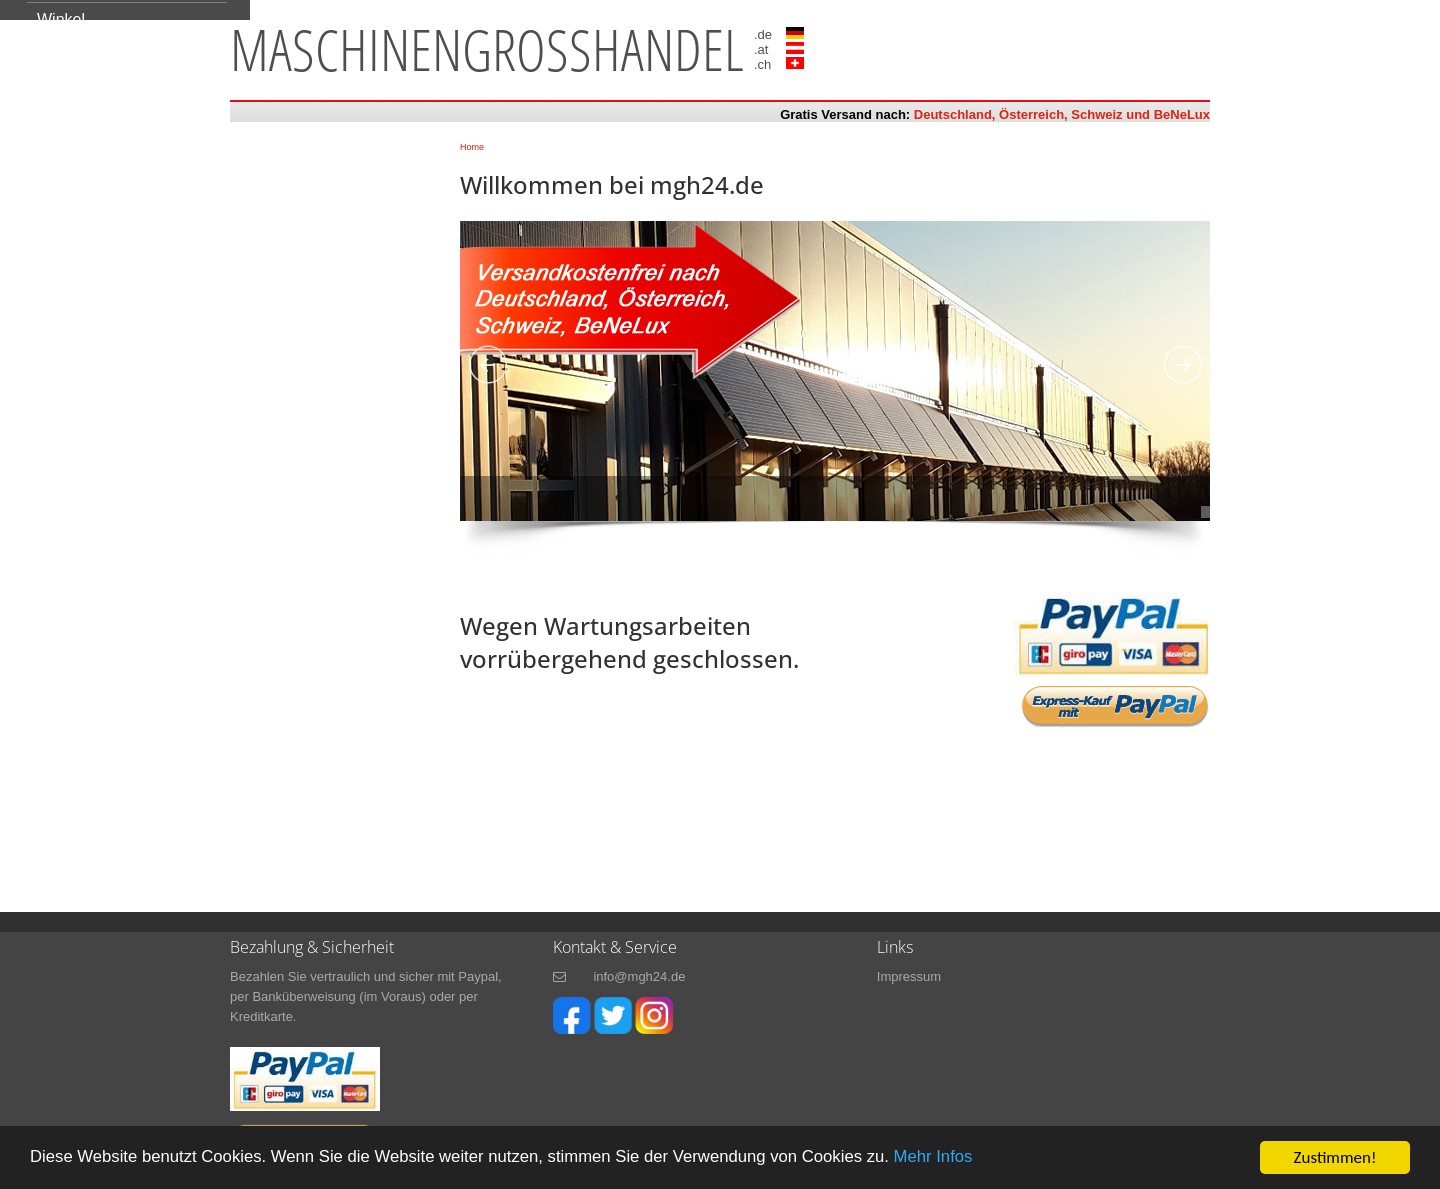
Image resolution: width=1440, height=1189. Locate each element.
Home (472, 147)
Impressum (909, 976)
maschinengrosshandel (487, 49)
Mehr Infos (950, 1159)
